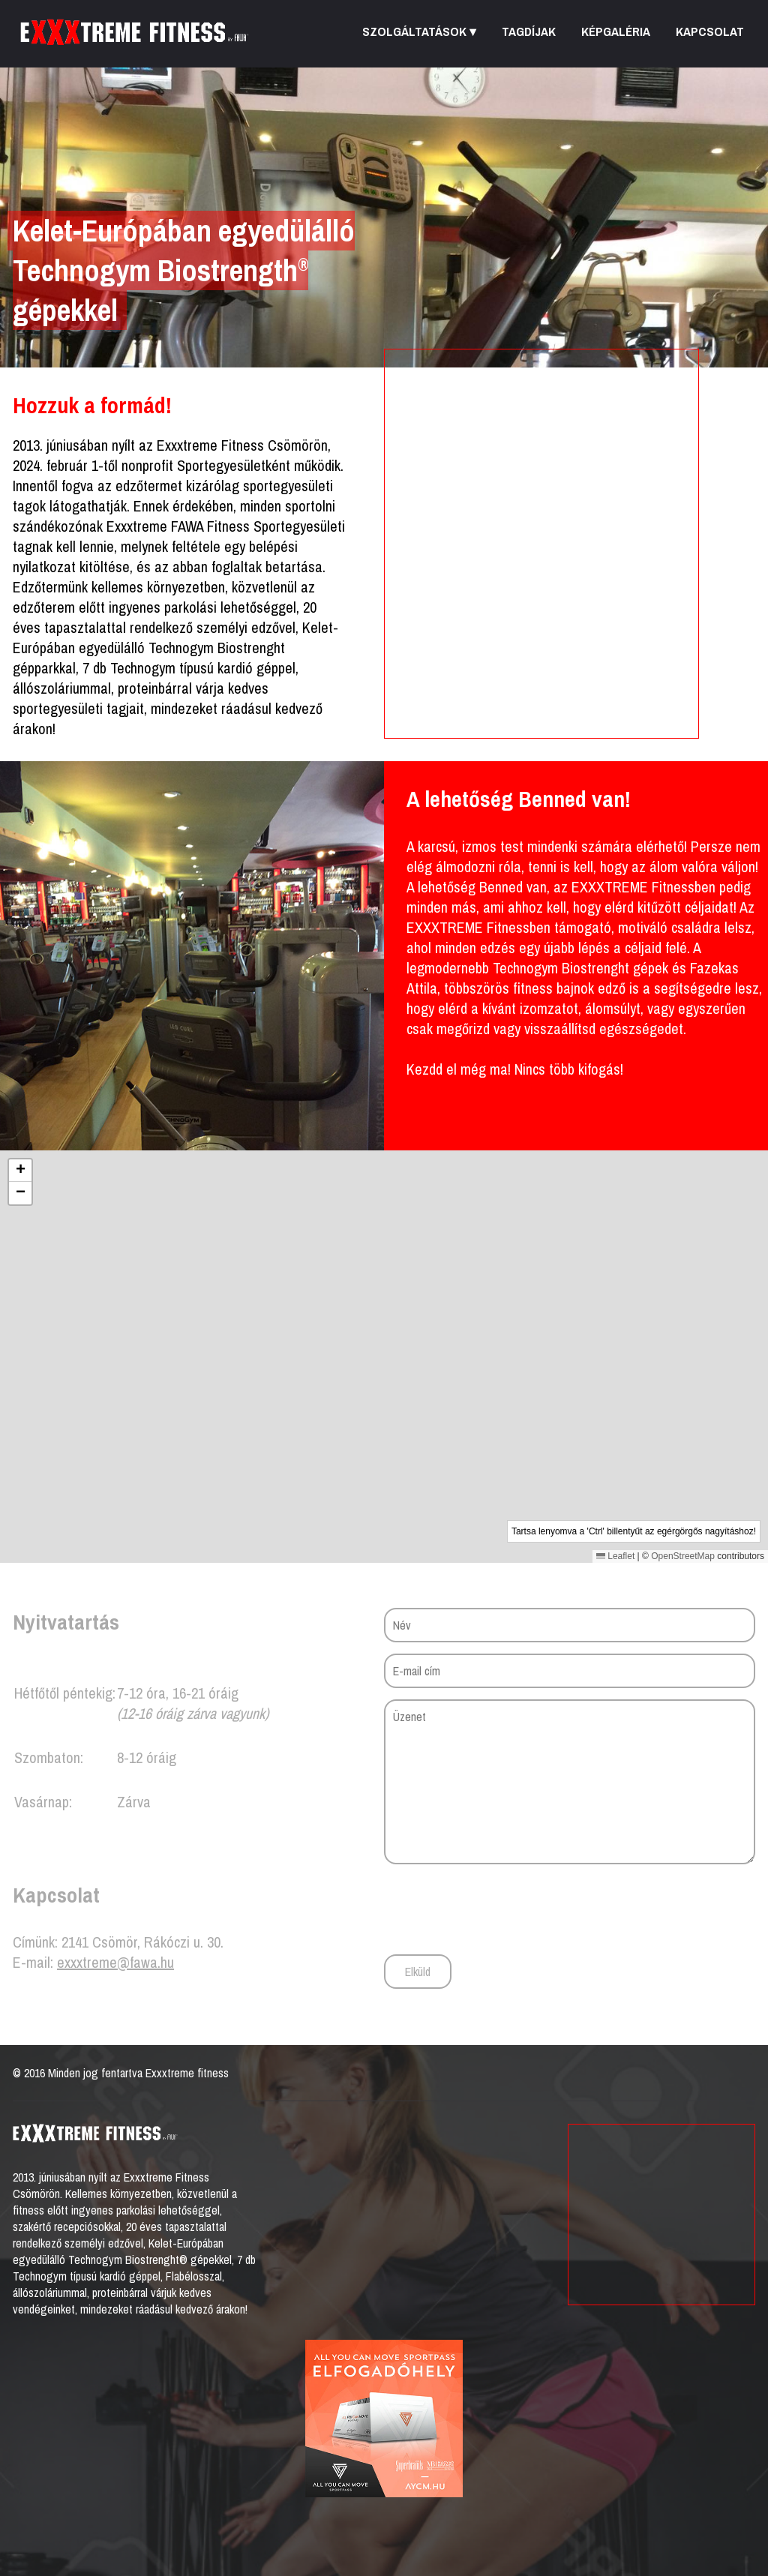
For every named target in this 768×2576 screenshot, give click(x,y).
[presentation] (498, 1908)
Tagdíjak (529, 31)
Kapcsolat (710, 31)
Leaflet (615, 1556)
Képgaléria (615, 31)
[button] (384, 1341)
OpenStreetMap (683, 1556)
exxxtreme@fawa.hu (115, 1962)
